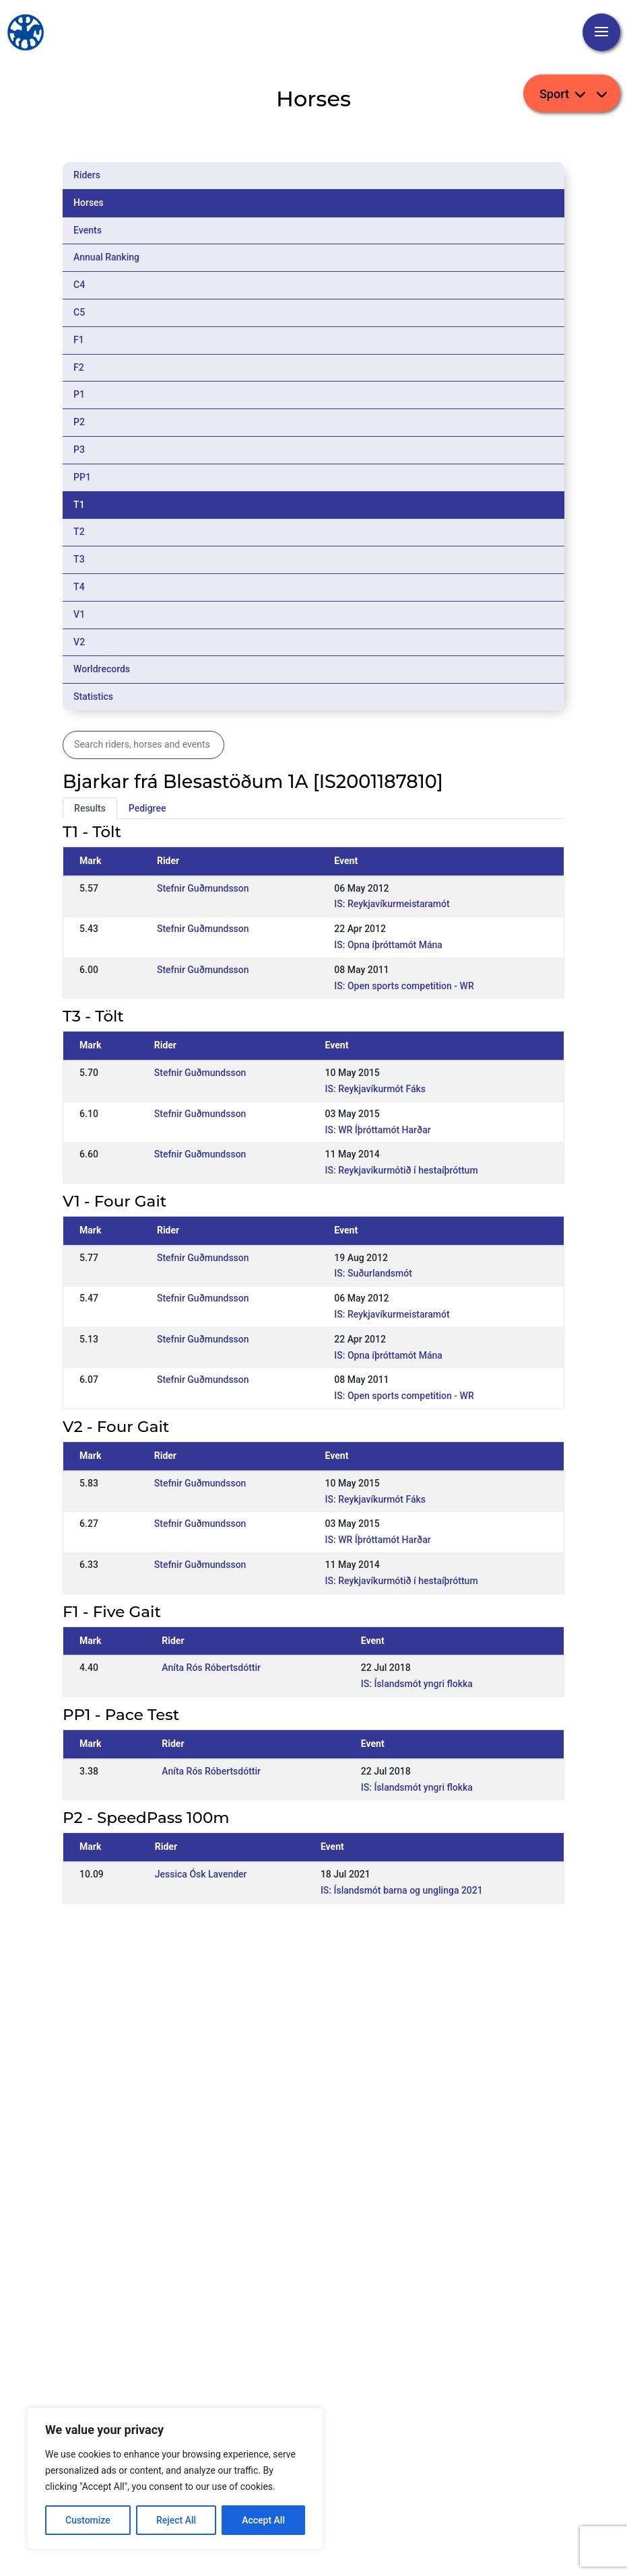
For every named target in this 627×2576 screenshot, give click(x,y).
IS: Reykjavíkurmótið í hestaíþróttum (401, 1170)
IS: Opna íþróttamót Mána (388, 944)
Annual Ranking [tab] (106, 257)
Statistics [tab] (93, 696)
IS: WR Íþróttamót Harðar (378, 1129)
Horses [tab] (88, 202)
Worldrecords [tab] (101, 669)
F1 (78, 339)
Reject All (176, 2520)
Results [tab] (90, 808)
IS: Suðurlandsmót (373, 1273)
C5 (79, 312)
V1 (79, 614)
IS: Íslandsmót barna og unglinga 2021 (402, 1890)
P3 (79, 449)
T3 (79, 559)
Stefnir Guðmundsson (203, 888)
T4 (79, 586)
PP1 (82, 477)
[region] (175, 2478)
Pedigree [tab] (147, 808)
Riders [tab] (86, 175)
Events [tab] (87, 230)
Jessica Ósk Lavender (201, 1874)
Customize (87, 2520)
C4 (79, 284)
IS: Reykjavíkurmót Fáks (375, 1088)
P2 (79, 422)
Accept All (263, 2520)
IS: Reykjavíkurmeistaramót (391, 903)
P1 (79, 394)
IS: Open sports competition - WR (403, 985)
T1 (79, 504)
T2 (79, 531)
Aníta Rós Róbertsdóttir (211, 1667)
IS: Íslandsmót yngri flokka (417, 1683)
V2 (79, 642)
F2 (78, 367)
